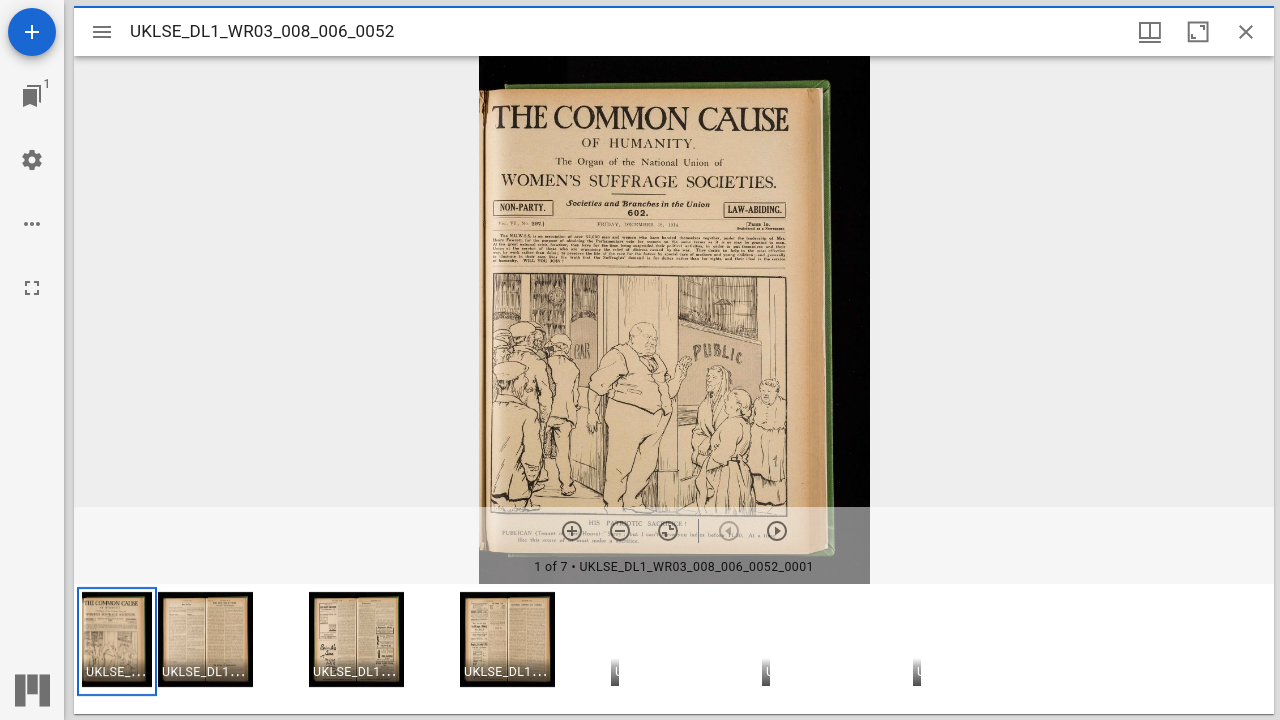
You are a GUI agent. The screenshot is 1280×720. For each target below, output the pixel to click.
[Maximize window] (1198, 32)
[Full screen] (32, 288)
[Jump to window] (32, 96)
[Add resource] (32, 32)
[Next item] (777, 531)
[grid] (674, 649)
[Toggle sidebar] (102, 32)
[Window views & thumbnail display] (1150, 32)
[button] (117, 641)
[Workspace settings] (32, 160)
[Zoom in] (572, 531)
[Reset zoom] (668, 531)
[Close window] (1246, 32)
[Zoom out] (620, 531)
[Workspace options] (32, 224)
